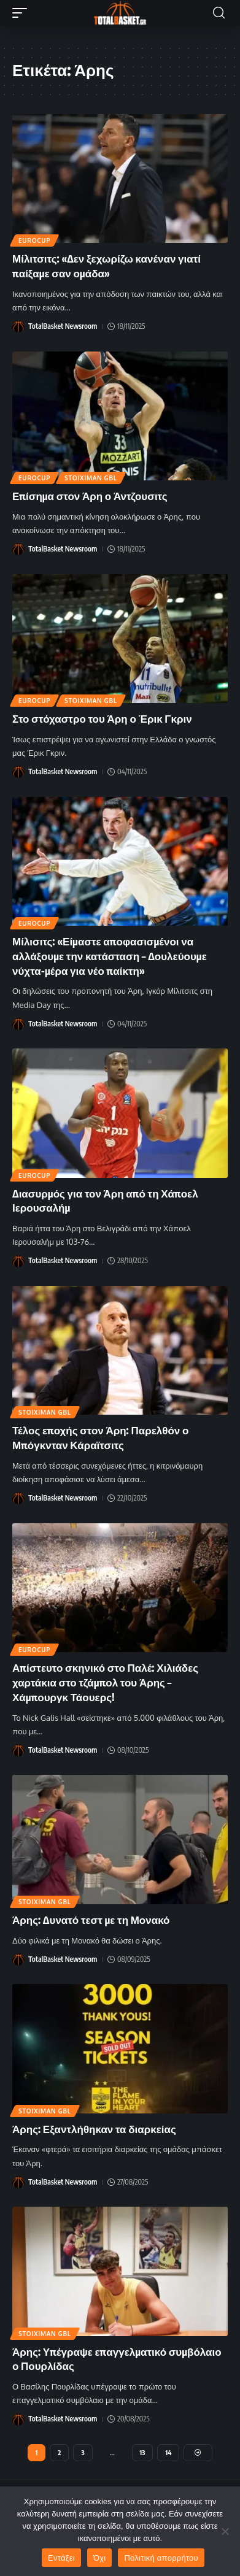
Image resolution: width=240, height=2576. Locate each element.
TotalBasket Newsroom (62, 326)
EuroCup (34, 240)
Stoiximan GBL (90, 478)
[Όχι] (225, 2531)
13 (142, 2452)
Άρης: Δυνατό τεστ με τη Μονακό (90, 1919)
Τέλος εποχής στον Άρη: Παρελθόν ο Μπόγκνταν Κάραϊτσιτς (100, 1437)
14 (168, 2452)
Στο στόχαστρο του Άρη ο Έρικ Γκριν (102, 718)
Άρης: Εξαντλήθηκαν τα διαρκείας (94, 2129)
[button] (22, 13)
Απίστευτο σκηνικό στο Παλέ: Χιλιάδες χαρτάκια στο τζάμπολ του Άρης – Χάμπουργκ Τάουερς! (105, 1682)
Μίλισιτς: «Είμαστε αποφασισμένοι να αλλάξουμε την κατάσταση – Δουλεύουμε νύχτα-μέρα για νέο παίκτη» (109, 955)
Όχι (99, 2558)
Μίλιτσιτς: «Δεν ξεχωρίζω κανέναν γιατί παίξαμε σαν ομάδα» (106, 266)
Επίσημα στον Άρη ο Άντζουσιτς (90, 495)
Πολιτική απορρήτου (161, 2558)
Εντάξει (61, 2558)
